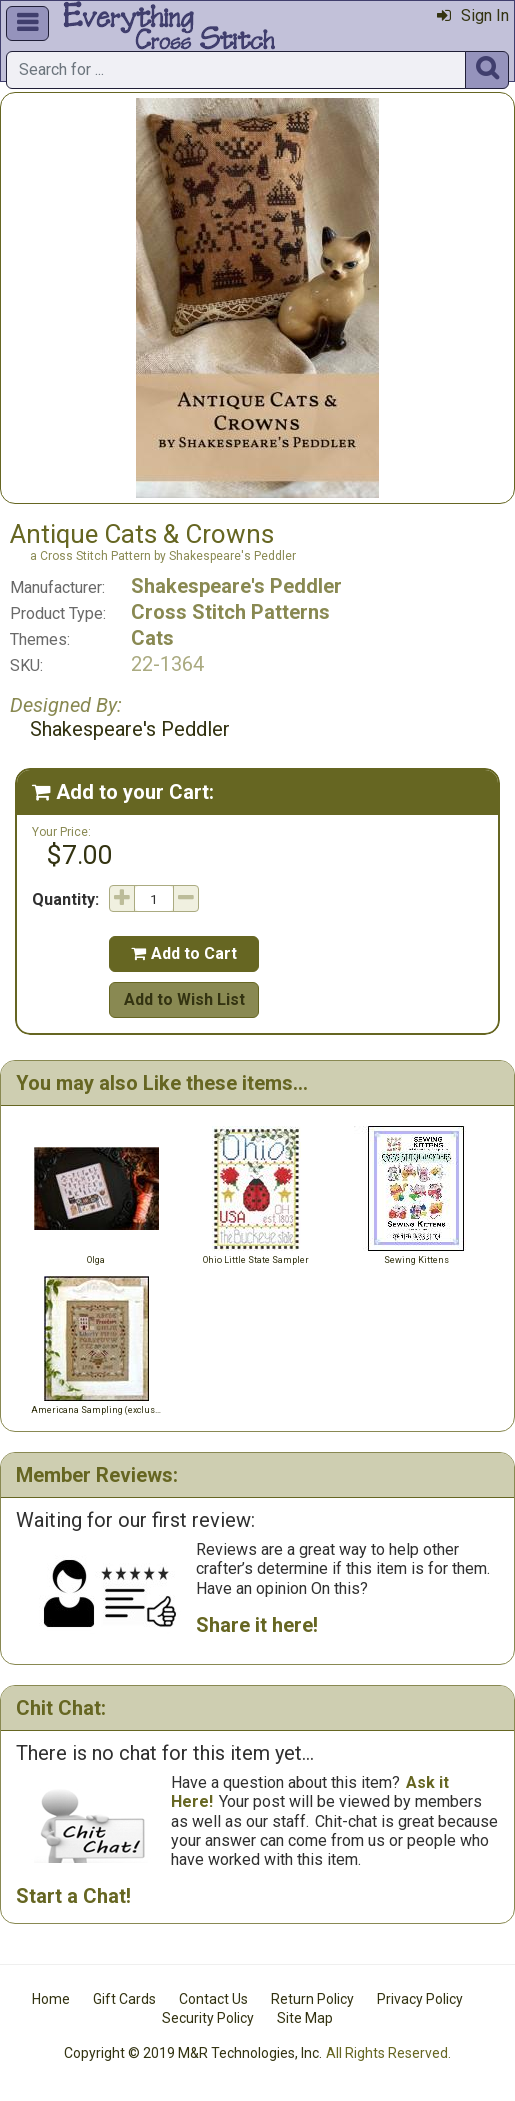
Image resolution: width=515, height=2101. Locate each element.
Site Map (305, 2018)
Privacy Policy (420, 1999)
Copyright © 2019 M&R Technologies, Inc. (193, 2053)
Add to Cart (184, 953)
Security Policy (208, 2018)
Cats (152, 638)
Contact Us (213, 1999)
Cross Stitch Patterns (230, 612)
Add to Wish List (184, 999)
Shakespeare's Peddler (236, 586)
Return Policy (312, 1999)
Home (51, 1999)
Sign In (473, 15)
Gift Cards (124, 1999)
